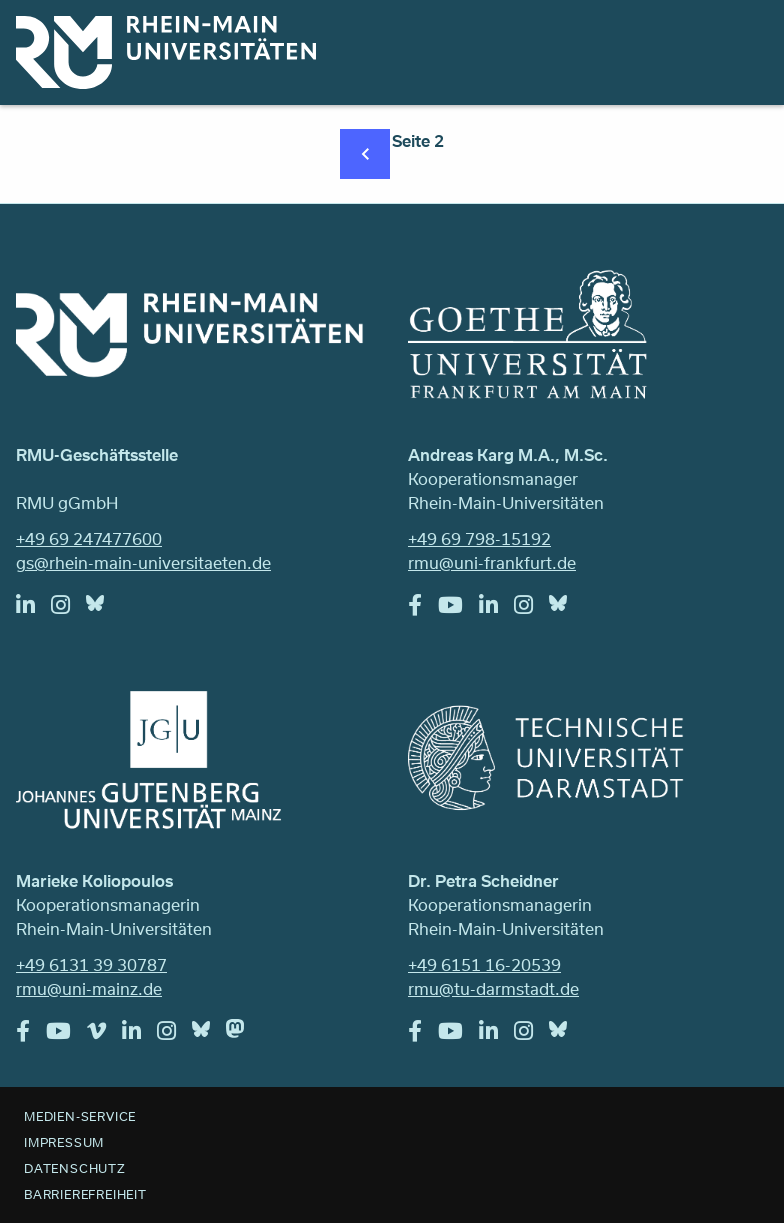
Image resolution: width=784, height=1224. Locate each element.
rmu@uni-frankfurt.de (492, 562)
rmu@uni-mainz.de (89, 988)
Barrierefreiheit (85, 1194)
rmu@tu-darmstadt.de (493, 988)
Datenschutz (75, 1168)
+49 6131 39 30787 (91, 964)
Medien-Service (80, 1116)
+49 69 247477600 (89, 538)
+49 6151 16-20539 (484, 964)
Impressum (64, 1142)
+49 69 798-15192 (479, 538)
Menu (742, 42)
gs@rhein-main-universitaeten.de (143, 562)
